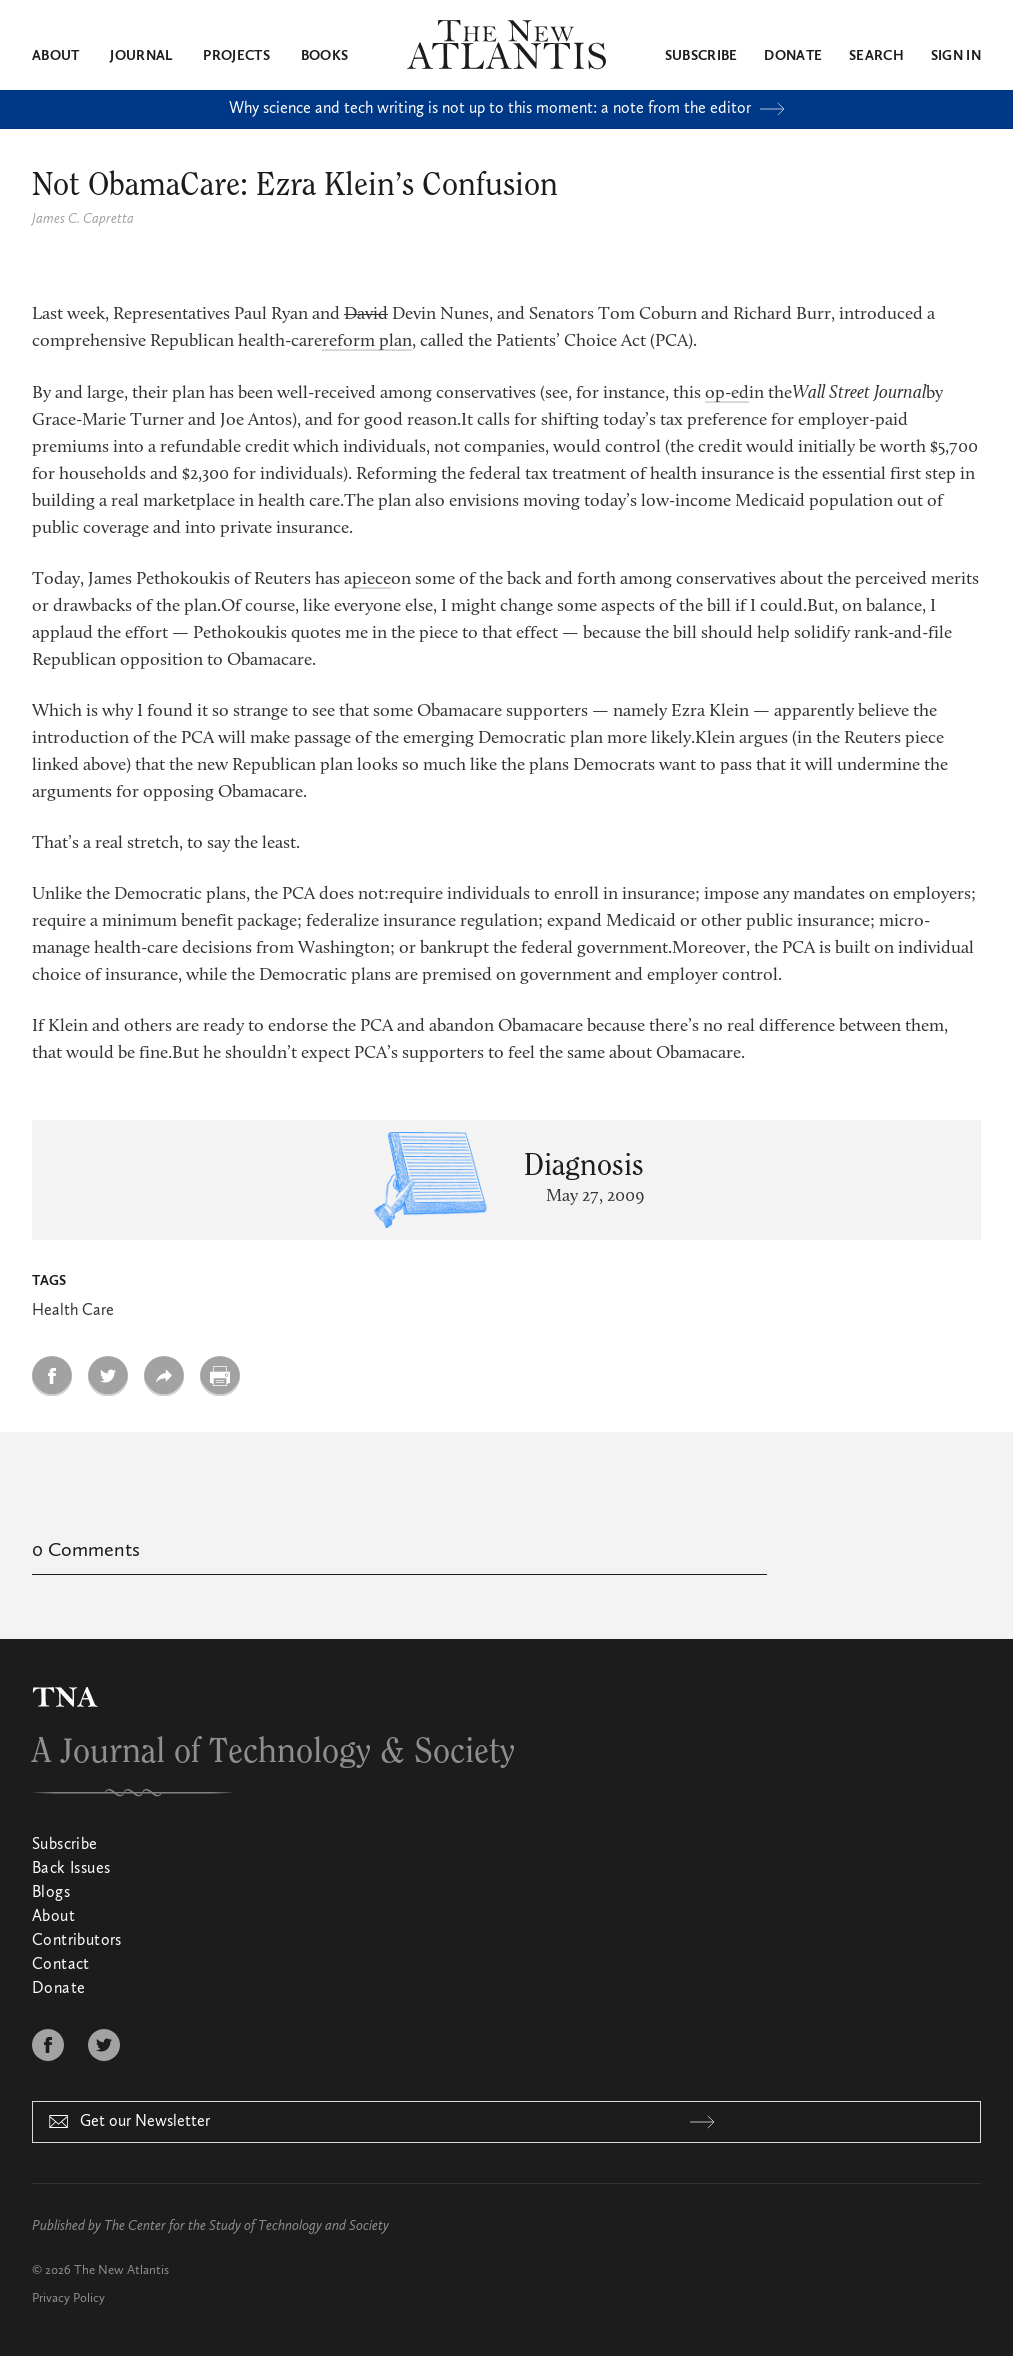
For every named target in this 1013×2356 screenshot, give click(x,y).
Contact (61, 1965)
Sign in (956, 56)
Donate (793, 56)
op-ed (727, 394)
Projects (236, 56)
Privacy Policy (68, 2298)
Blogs (51, 1893)
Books (325, 56)
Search (876, 56)
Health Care (73, 1311)
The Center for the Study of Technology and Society (246, 2226)
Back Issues (71, 1869)
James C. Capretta (83, 219)
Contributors (77, 1941)
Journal (141, 56)
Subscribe (701, 56)
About (56, 56)
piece (371, 580)
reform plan (367, 342)
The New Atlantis (121, 2270)
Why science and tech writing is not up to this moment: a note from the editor (507, 109)
